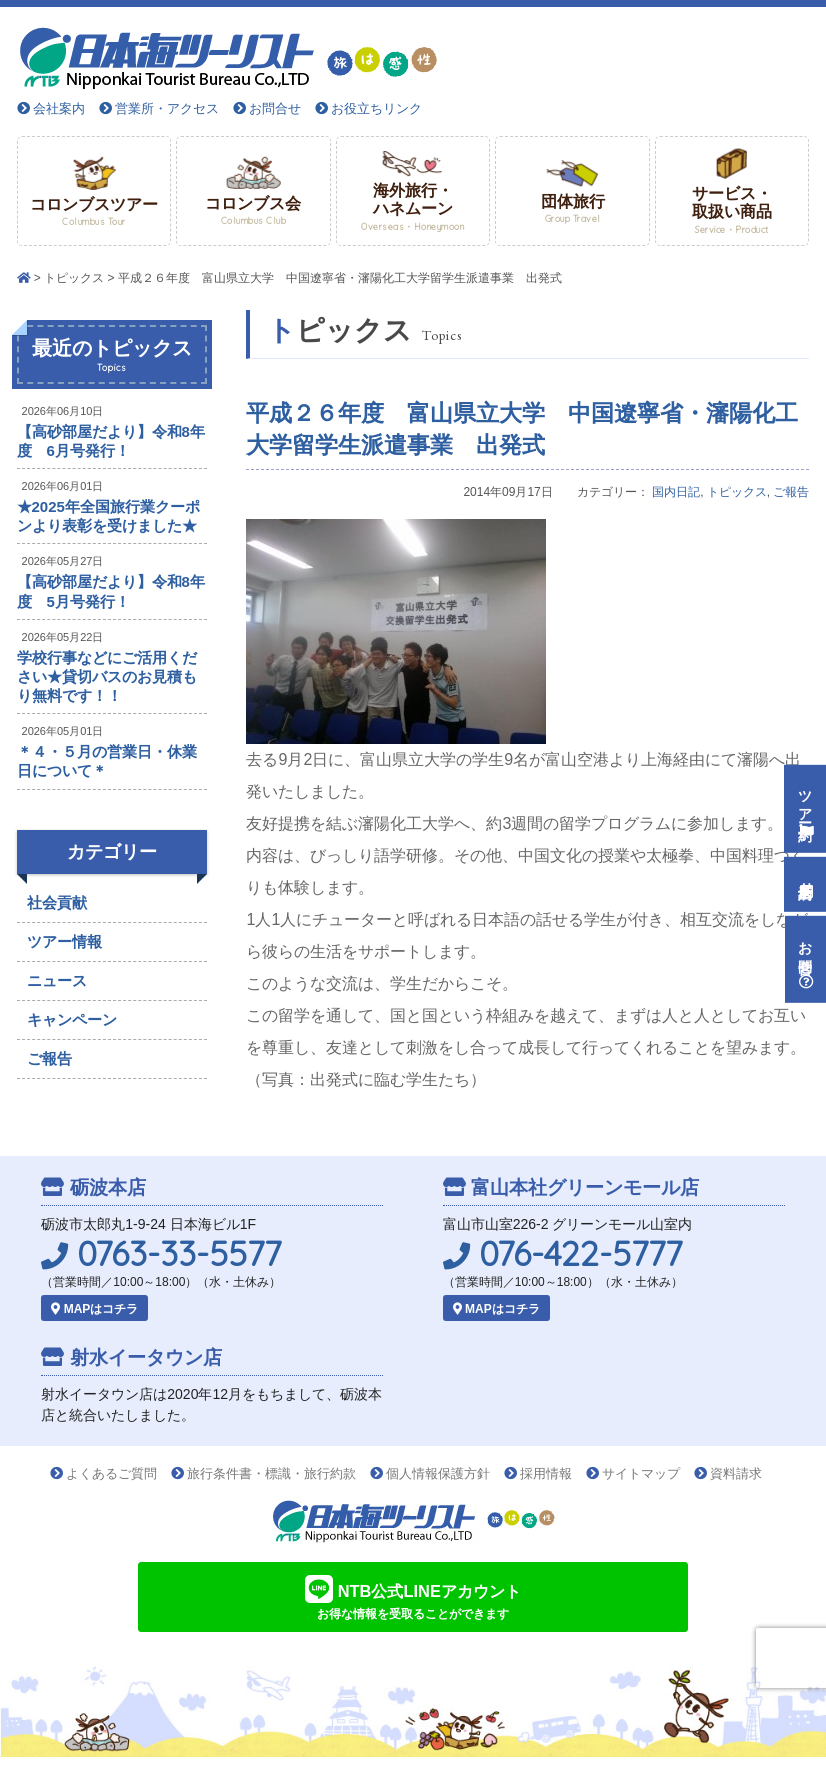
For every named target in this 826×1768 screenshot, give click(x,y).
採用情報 (546, 1473)
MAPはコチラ (94, 1309)
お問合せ (275, 108)
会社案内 (59, 108)
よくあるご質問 (111, 1473)
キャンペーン (72, 1019)
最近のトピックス (112, 356)
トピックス (74, 278)
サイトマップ (641, 1473)
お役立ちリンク (376, 108)
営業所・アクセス (167, 108)
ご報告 (791, 492)
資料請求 (736, 1473)
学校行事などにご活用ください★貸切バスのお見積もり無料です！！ (107, 676)
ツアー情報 (64, 941)
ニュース (57, 980)
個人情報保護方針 (438, 1473)
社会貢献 (57, 902)
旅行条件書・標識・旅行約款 (271, 1473)
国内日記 (676, 492)
